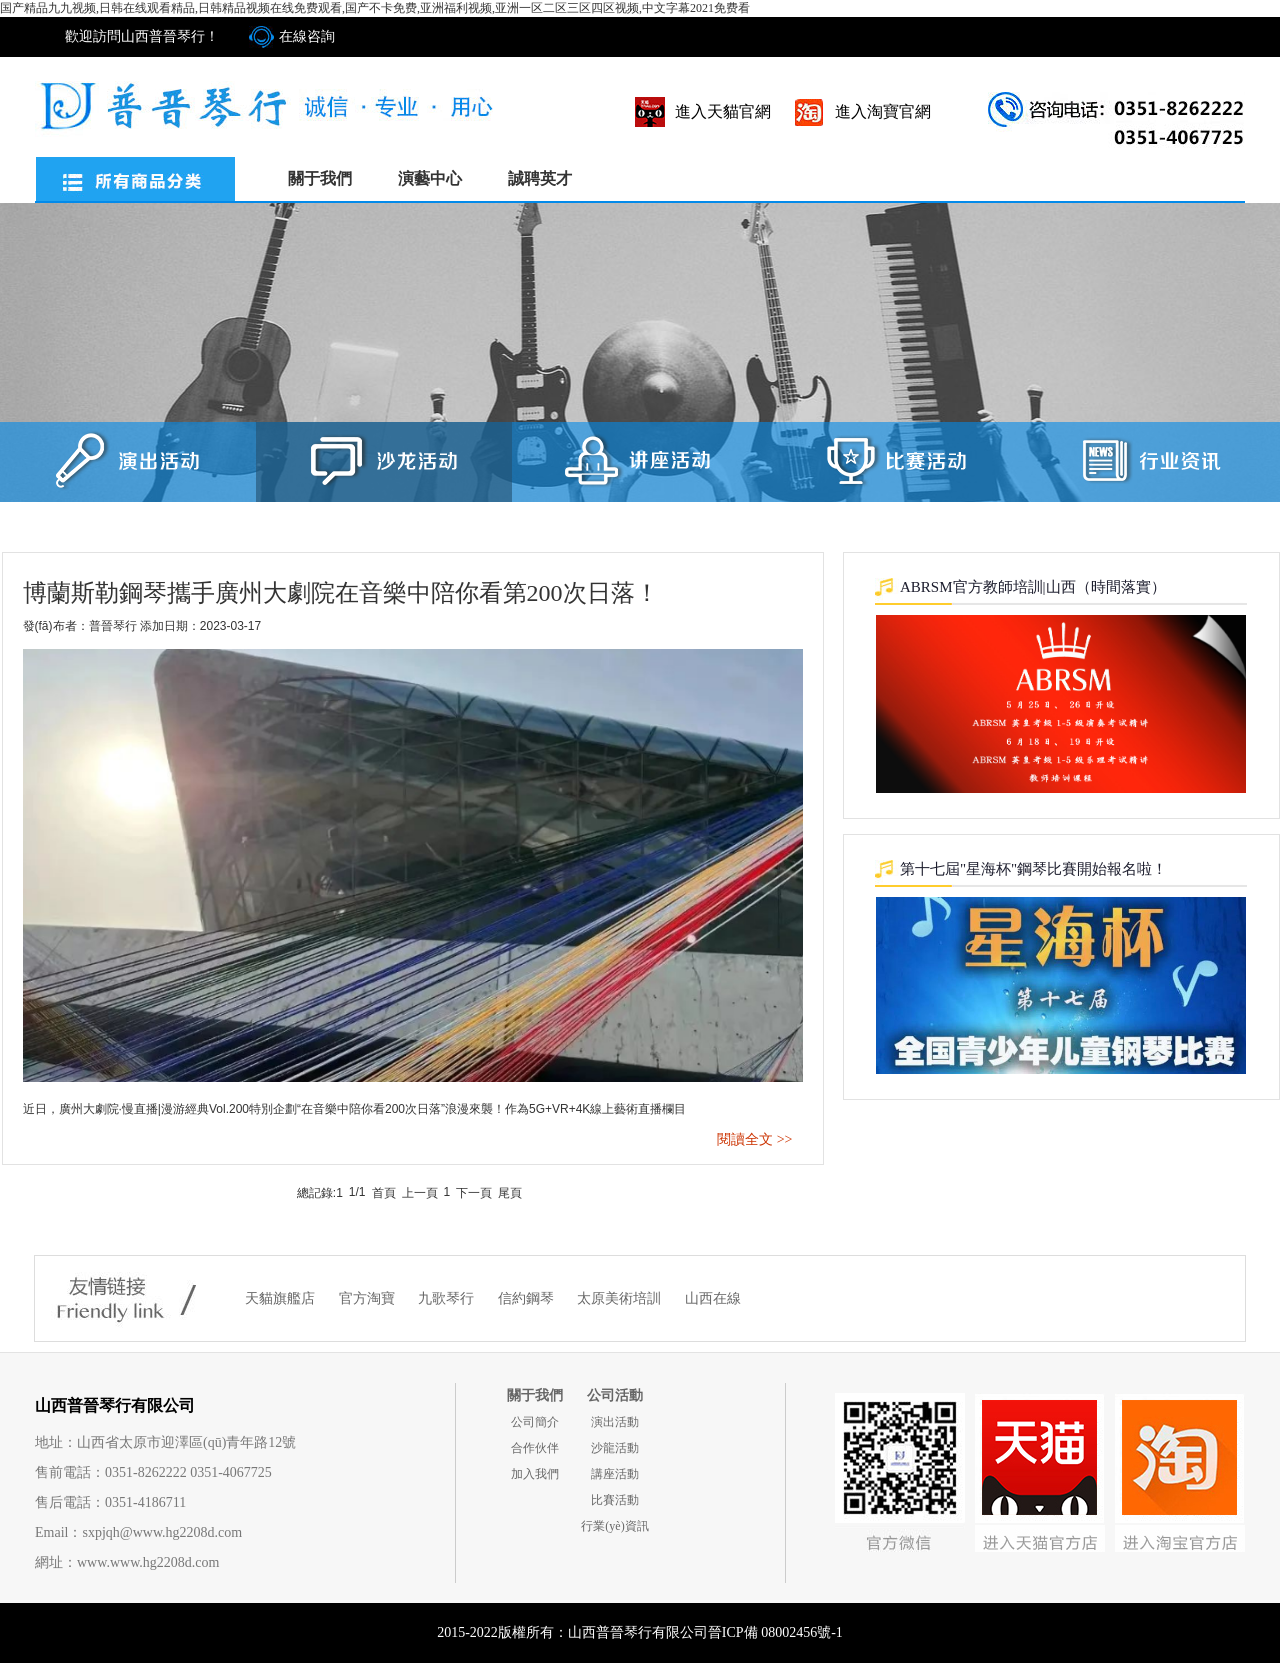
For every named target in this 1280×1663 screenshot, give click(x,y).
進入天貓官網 (723, 111)
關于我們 (320, 178)
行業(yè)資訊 (614, 1526)
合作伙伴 (535, 1448)
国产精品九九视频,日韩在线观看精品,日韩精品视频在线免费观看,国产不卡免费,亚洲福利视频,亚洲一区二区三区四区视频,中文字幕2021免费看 (375, 8)
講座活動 (615, 1474)
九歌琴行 (448, 1298)
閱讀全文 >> (754, 1139)
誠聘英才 (540, 178)
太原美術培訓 (621, 1298)
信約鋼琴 (528, 1298)
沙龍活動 (615, 1448)
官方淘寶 (369, 1298)
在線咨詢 (307, 36)
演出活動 (615, 1422)
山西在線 (713, 1298)
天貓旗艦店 (282, 1298)
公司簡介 (535, 1422)
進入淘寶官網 (883, 111)
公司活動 (615, 1395)
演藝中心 (430, 178)
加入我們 (535, 1474)
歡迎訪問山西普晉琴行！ (142, 36)
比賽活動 (615, 1500)
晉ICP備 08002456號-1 (775, 1632)
